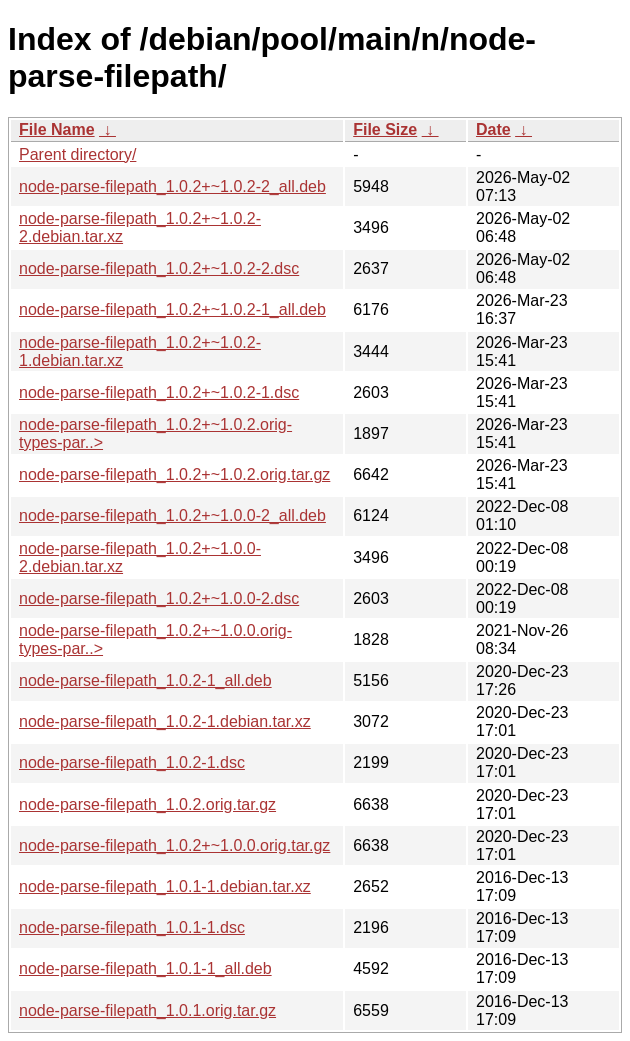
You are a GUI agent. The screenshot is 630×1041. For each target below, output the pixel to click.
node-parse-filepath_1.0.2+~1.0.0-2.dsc (159, 598)
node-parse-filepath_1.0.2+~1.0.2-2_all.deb (172, 186)
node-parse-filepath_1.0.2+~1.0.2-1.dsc (159, 392)
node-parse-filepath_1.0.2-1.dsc (132, 762)
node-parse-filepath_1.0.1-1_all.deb (145, 968)
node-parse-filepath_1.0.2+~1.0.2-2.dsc (159, 268)
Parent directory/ (77, 154)
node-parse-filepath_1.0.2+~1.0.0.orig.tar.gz (174, 845)
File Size (385, 129)
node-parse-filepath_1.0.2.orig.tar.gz (147, 804)
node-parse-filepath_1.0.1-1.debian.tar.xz (165, 886)
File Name (57, 129)
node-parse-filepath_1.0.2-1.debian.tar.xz (165, 721)
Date (493, 129)
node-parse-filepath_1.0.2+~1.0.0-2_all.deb (172, 515)
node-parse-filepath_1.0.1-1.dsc (132, 927)
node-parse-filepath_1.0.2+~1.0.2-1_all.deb (172, 309)
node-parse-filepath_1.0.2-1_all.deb (145, 680)
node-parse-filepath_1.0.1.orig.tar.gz (147, 1010)
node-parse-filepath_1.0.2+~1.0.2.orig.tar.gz (174, 474)
